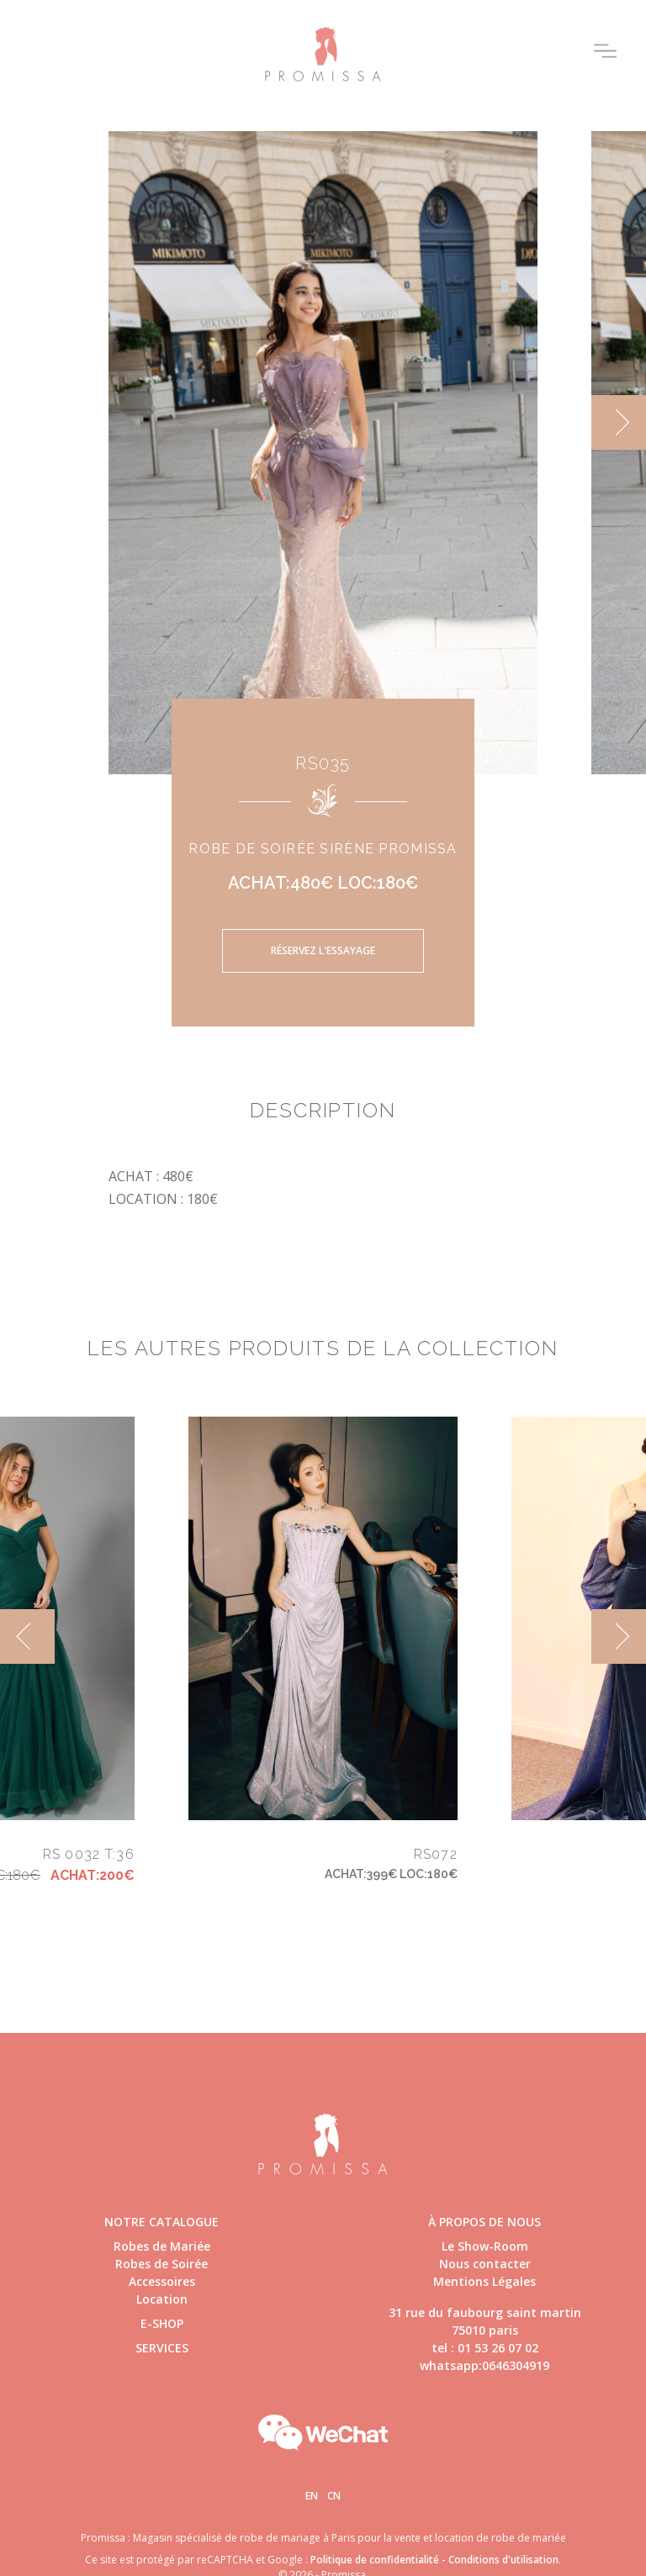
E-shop (161, 2323)
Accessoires (162, 2281)
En (311, 2496)
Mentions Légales (484, 2281)
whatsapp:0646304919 (484, 2365)
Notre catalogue (161, 2222)
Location (162, 2299)
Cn (334, 2496)
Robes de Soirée (161, 2264)
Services (161, 2348)
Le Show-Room (485, 2246)
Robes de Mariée (162, 2246)
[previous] (27, 1636)
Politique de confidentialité (374, 2559)
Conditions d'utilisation (503, 2559)
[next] (618, 422)
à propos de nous (484, 2222)
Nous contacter (485, 2264)
